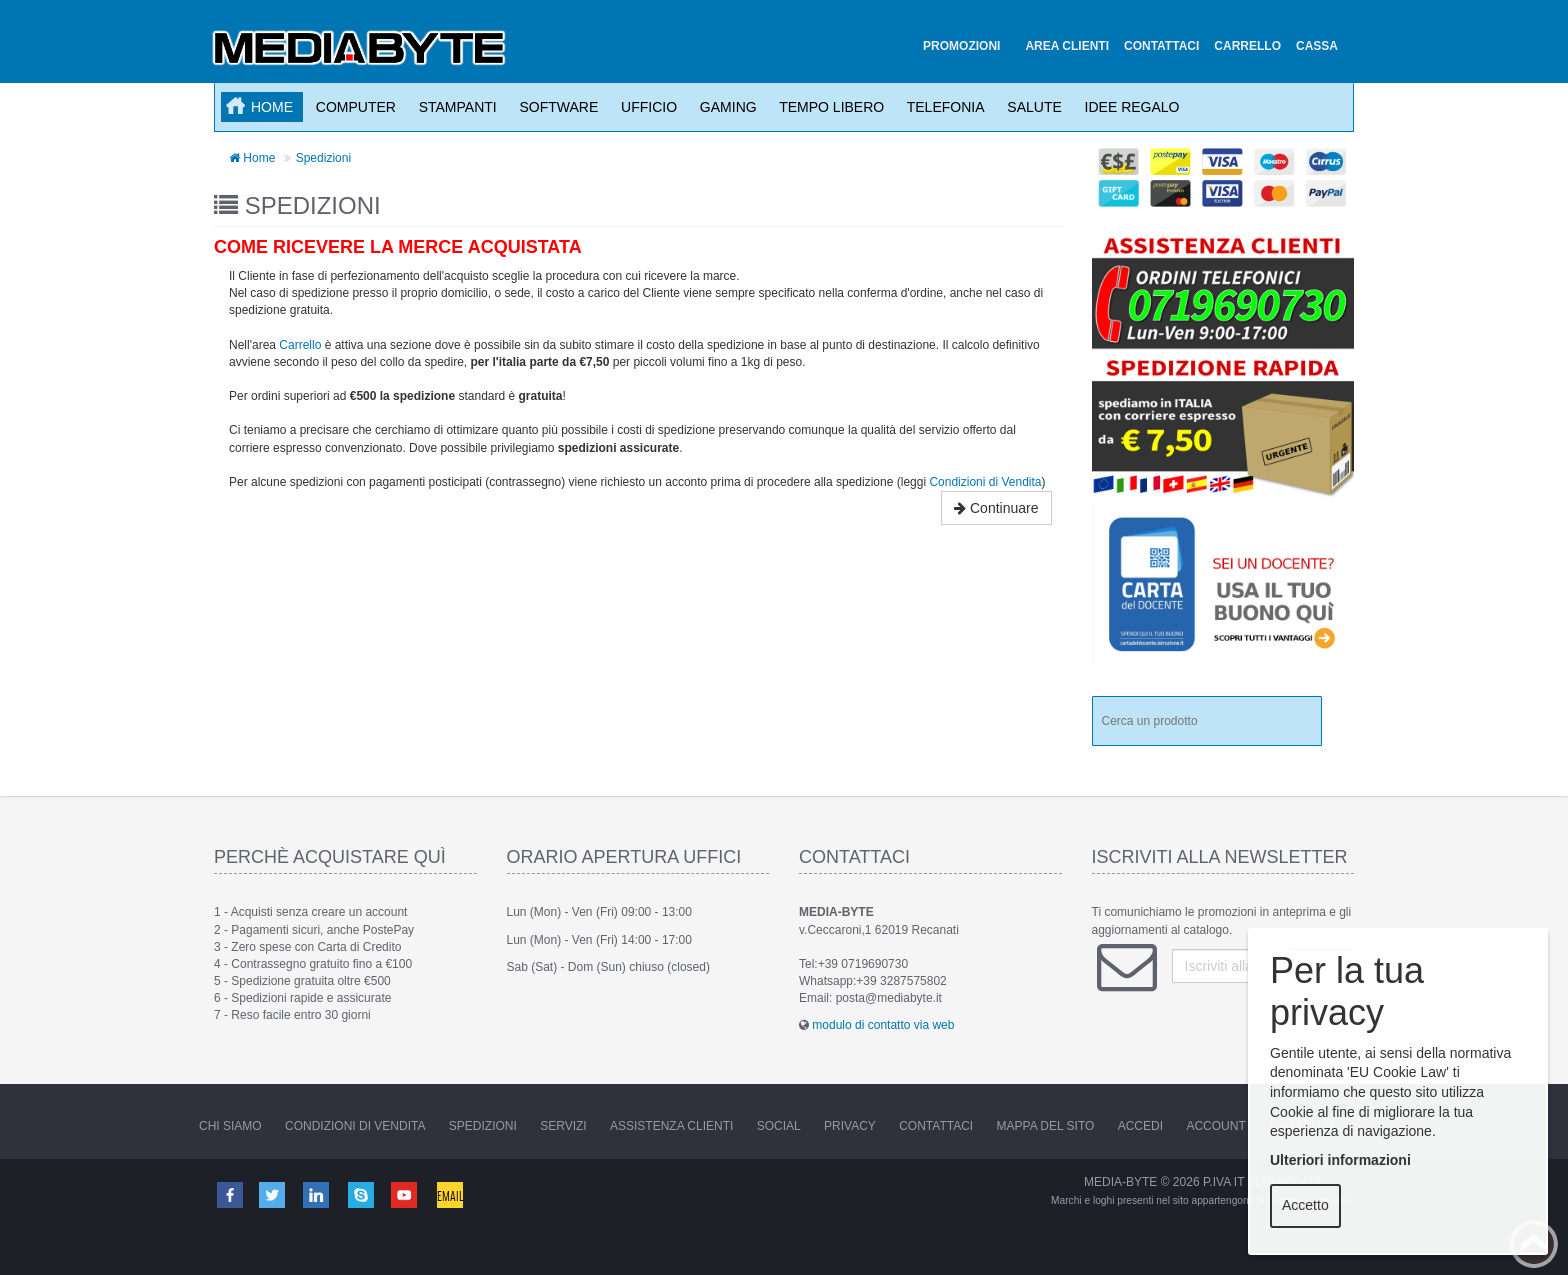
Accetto (1305, 1205)
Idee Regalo (1128, 107)
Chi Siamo (230, 1126)
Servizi (563, 1126)
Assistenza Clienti (671, 1126)
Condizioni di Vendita (985, 482)
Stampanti (454, 107)
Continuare (996, 508)
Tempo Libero (828, 107)
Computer (352, 107)
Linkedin (318, 1194)
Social (779, 1126)
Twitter (273, 1194)
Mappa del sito (1046, 1126)
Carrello (300, 345)
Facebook (229, 1194)
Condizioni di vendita (355, 1126)
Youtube (406, 1194)
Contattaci (936, 1126)
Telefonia (941, 107)
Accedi (1140, 1126)
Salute (1031, 107)
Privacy (850, 1126)
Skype (362, 1194)
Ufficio (645, 107)
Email (451, 1194)
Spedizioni (323, 158)
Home (272, 107)
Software (555, 107)
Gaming (724, 107)
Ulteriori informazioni (1340, 1160)
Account (1215, 1126)
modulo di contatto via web (883, 1025)
